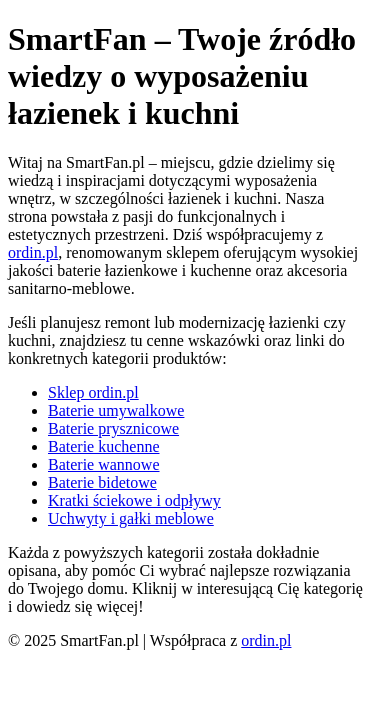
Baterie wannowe (104, 464)
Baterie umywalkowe (116, 410)
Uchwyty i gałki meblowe (131, 518)
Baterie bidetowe (102, 482)
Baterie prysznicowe (113, 428)
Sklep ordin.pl (93, 392)
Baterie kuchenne (104, 446)
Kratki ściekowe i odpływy (134, 500)
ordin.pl (33, 252)
